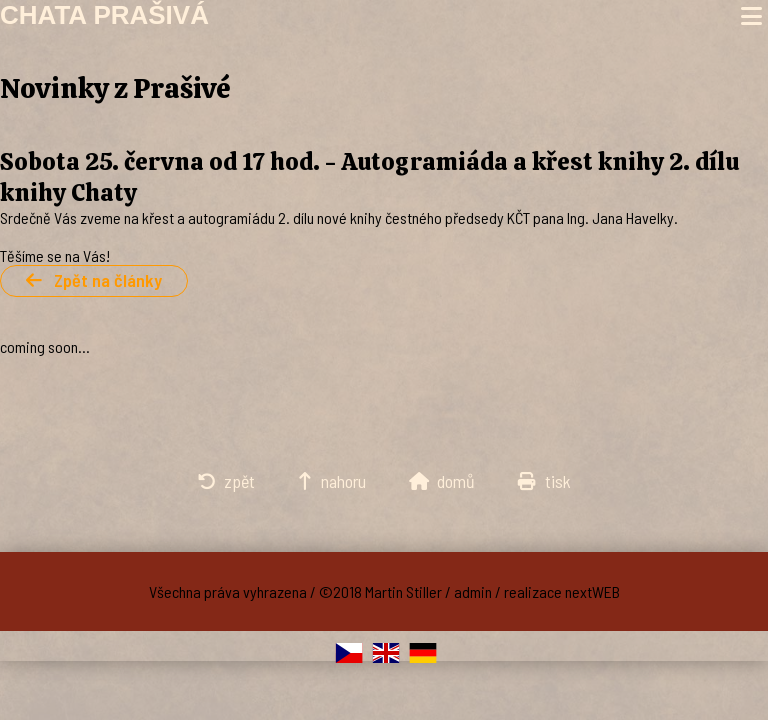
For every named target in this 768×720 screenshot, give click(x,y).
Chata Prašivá (104, 15)
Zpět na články (94, 280)
